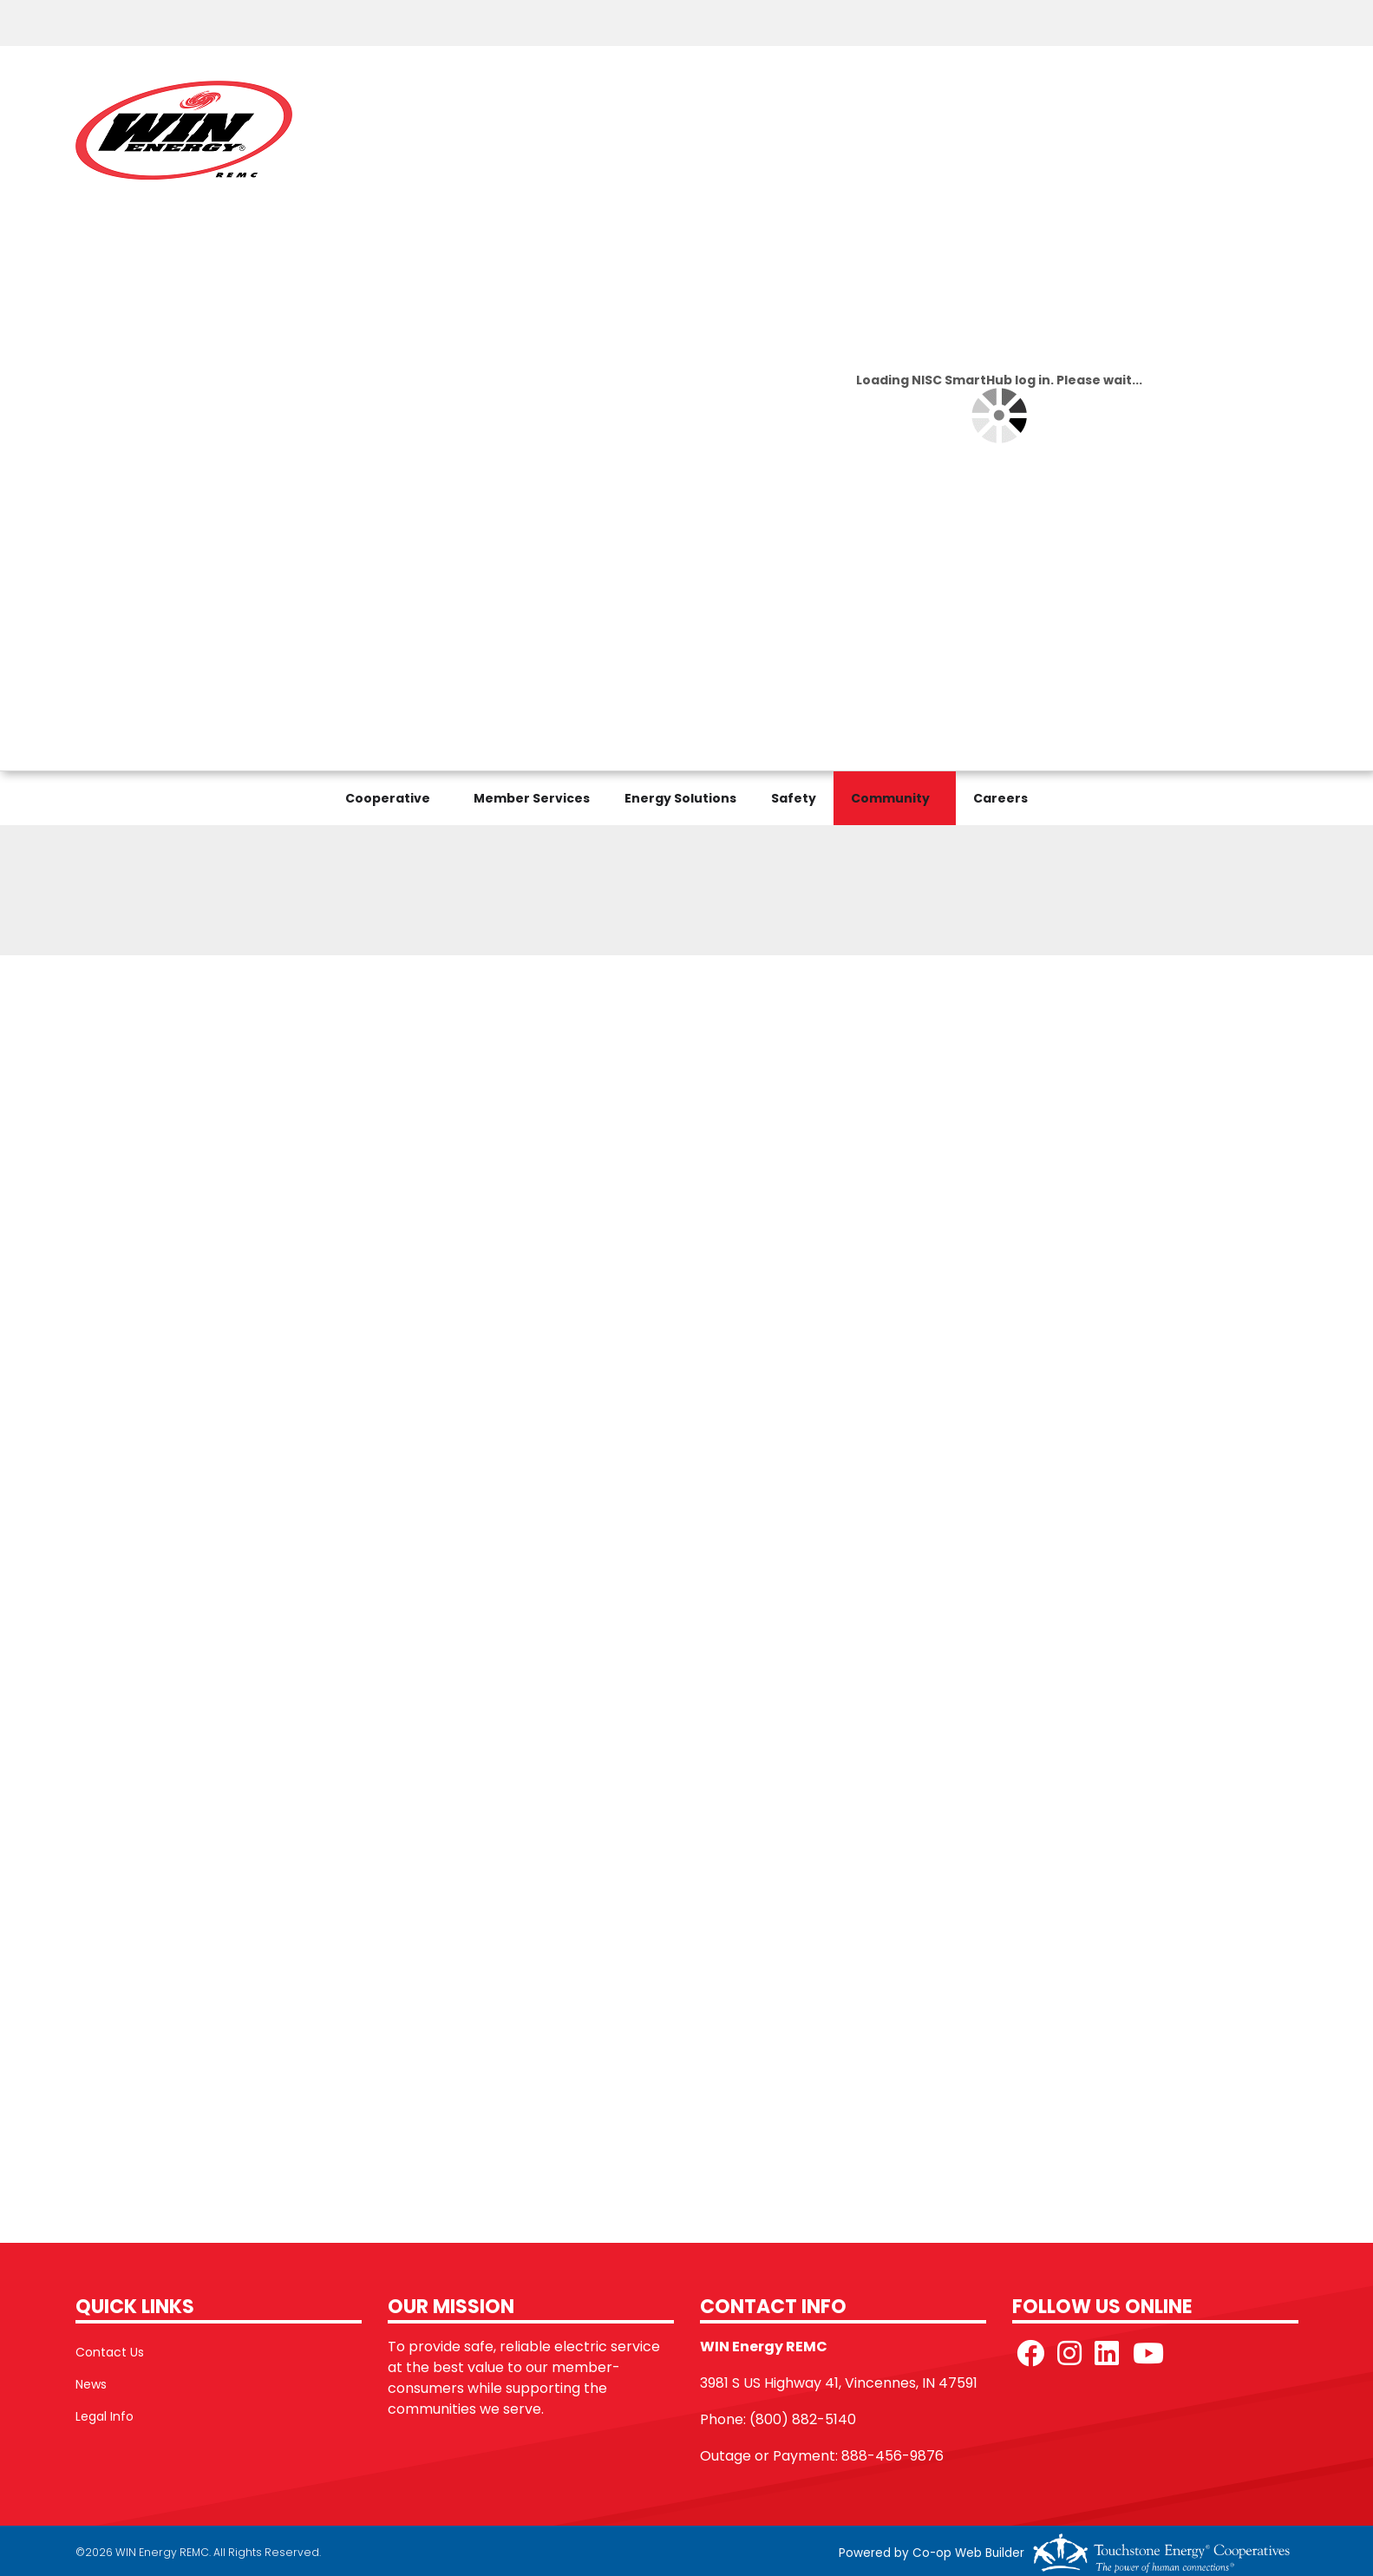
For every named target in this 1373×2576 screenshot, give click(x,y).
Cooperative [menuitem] (387, 798)
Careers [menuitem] (1000, 798)
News (91, 2384)
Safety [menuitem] (793, 798)
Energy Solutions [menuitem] (680, 798)
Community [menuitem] (890, 798)
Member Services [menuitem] (532, 798)
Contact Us (109, 2352)
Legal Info (104, 2416)
